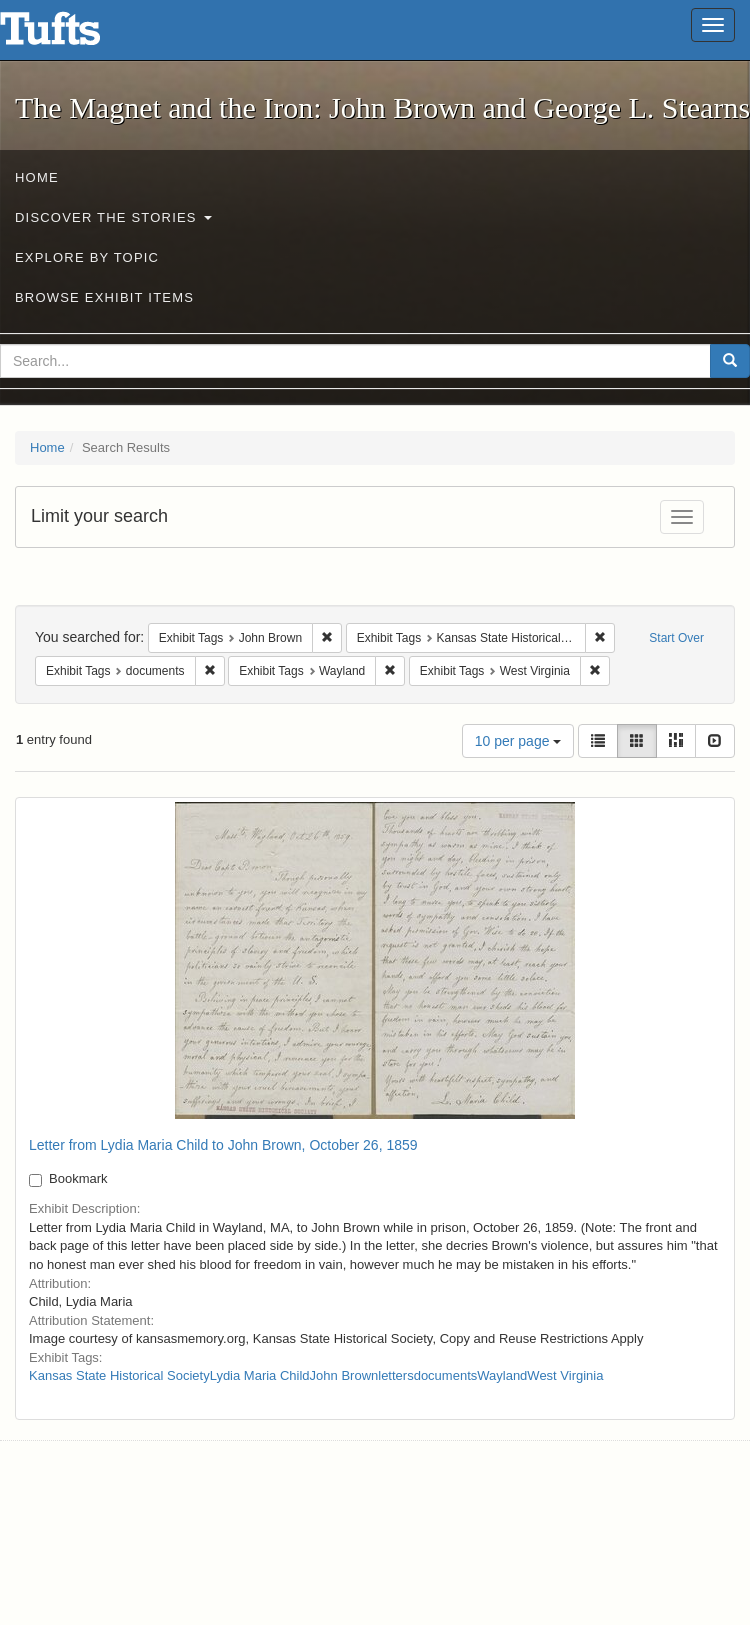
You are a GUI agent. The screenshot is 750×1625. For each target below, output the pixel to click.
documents (446, 1375)
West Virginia (565, 1375)
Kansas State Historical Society (119, 1375)
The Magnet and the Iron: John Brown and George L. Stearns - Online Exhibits (75, 35)
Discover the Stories (113, 217)
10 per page (518, 741)
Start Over (676, 638)
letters (395, 1375)
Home (37, 177)
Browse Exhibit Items (104, 297)
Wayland (502, 1375)
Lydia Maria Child (260, 1375)
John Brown (344, 1375)
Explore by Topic (87, 257)
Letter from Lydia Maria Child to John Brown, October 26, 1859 (223, 1145)
